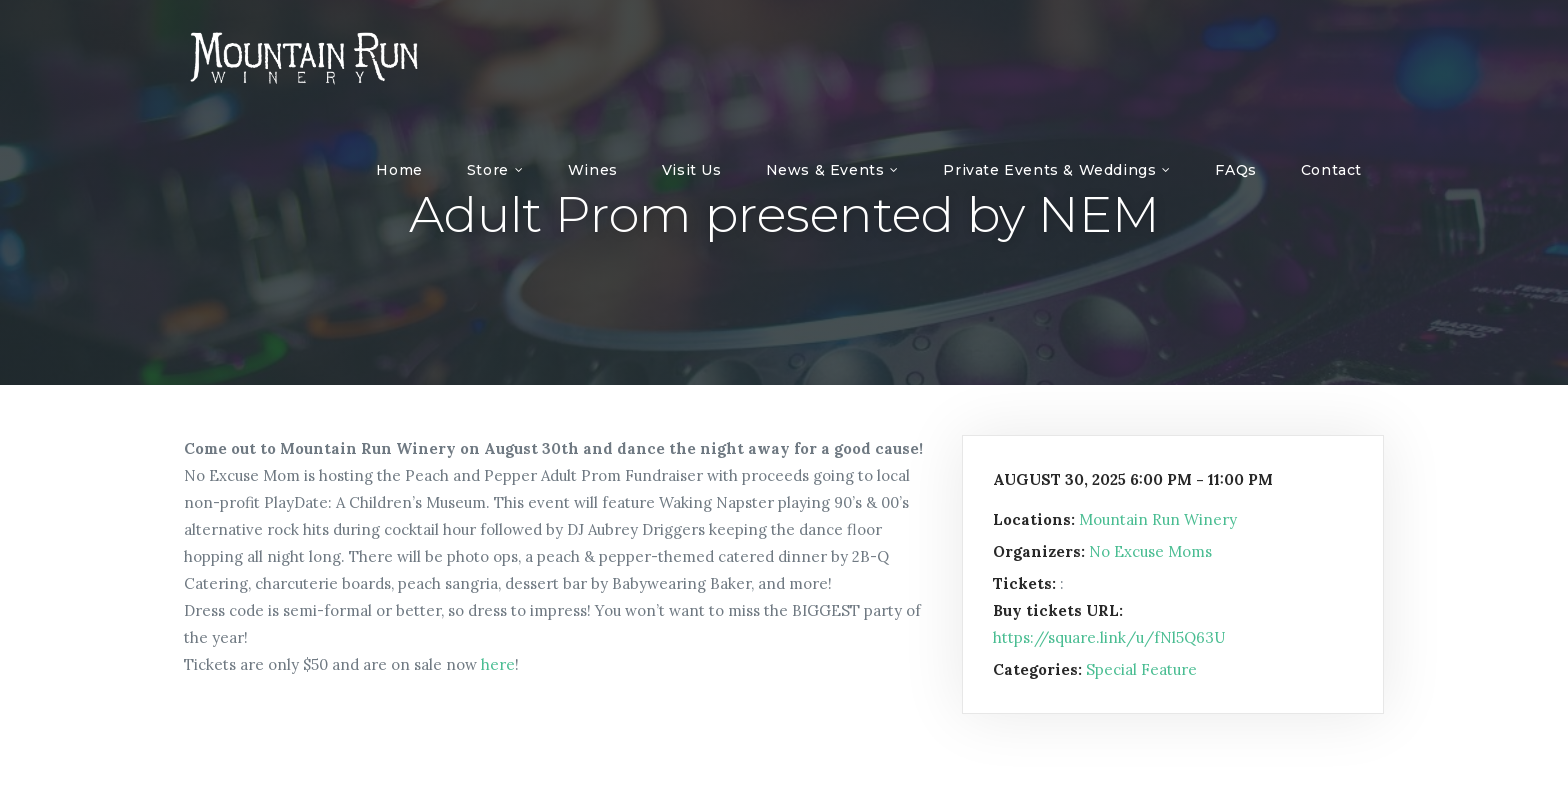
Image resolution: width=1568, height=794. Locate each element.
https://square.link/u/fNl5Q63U (1109, 637)
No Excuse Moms (1150, 551)
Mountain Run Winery (1158, 519)
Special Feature (1141, 669)
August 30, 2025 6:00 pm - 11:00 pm (1133, 479)
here (498, 664)
